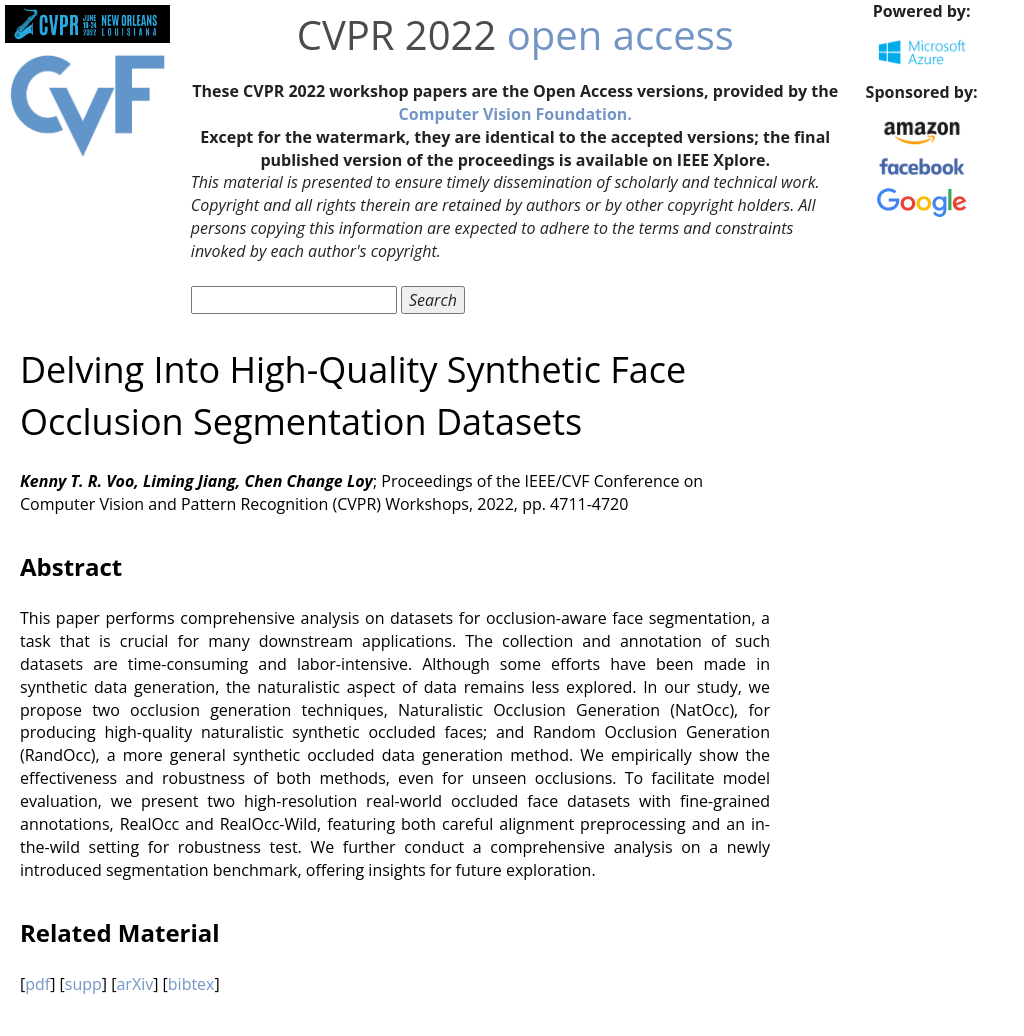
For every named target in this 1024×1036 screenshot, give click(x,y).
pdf (37, 984)
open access (620, 34)
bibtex (191, 984)
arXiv (134, 984)
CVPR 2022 (397, 34)
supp (83, 984)
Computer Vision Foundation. (515, 114)
